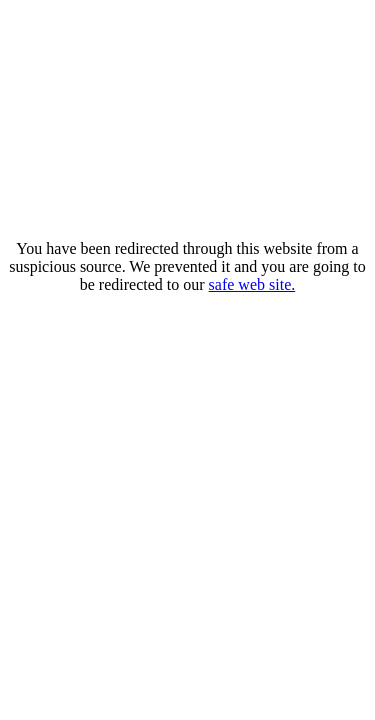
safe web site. (252, 284)
